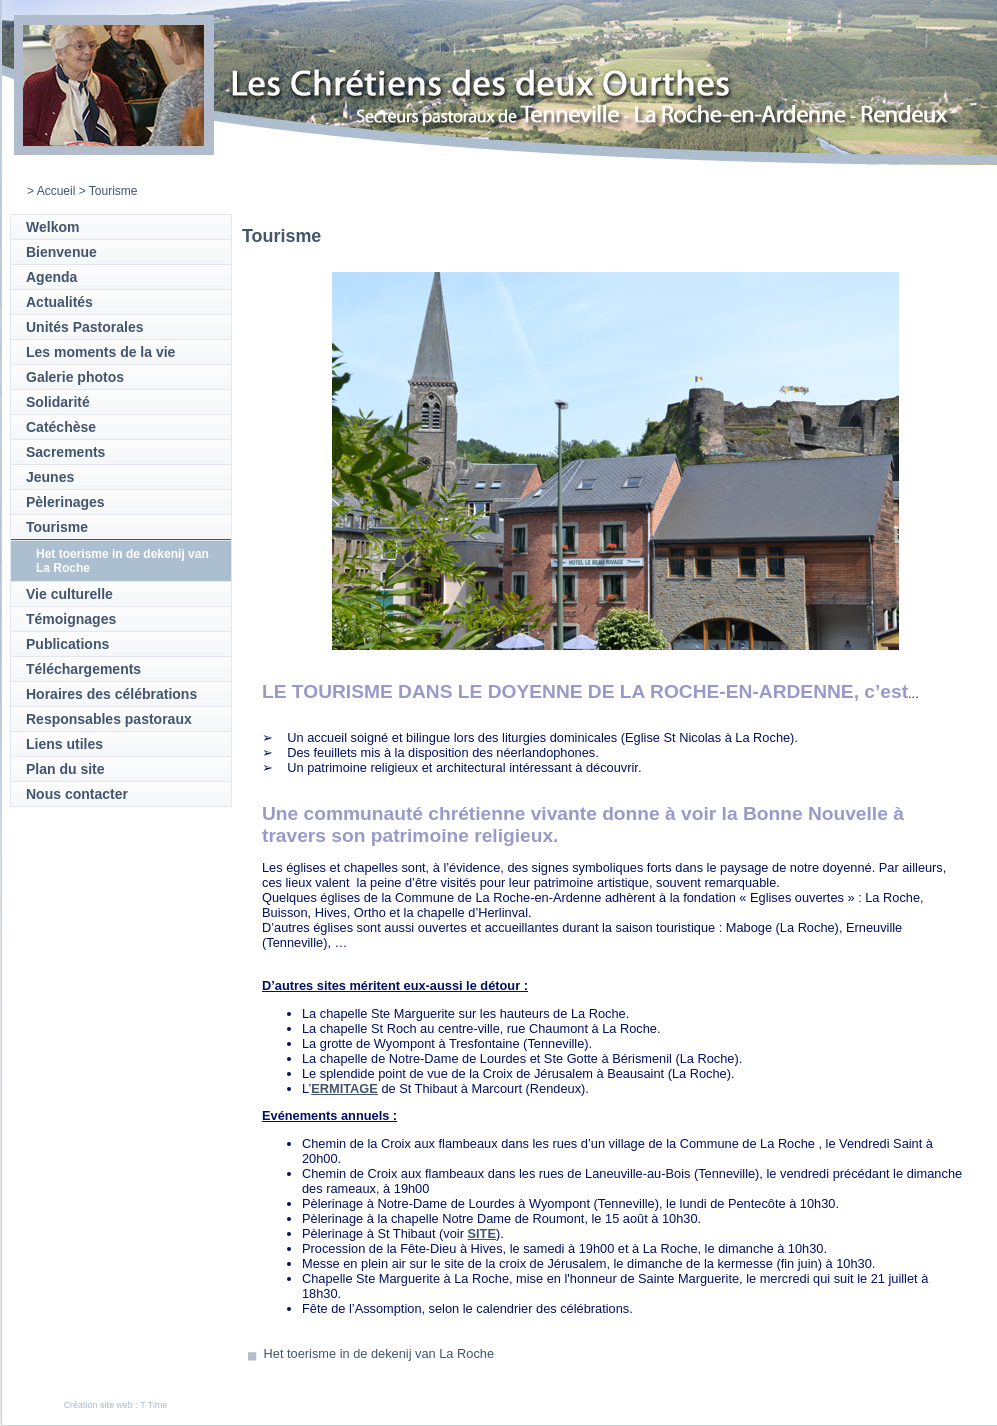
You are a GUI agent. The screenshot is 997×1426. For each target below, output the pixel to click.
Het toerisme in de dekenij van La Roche (379, 1353)
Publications (67, 644)
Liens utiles (64, 744)
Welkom (52, 227)
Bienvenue (61, 252)
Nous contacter (77, 794)
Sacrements (65, 452)
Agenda (51, 277)
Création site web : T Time (116, 1405)
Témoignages (71, 619)
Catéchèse (61, 427)
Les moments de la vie (100, 352)
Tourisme (57, 527)
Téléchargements (83, 669)
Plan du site (65, 769)
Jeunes (50, 477)
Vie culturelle (69, 594)
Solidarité (58, 402)
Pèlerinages (65, 502)
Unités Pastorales (85, 327)
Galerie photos (75, 377)
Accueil (56, 191)
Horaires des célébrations (111, 694)
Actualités (59, 302)
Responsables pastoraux (109, 719)
